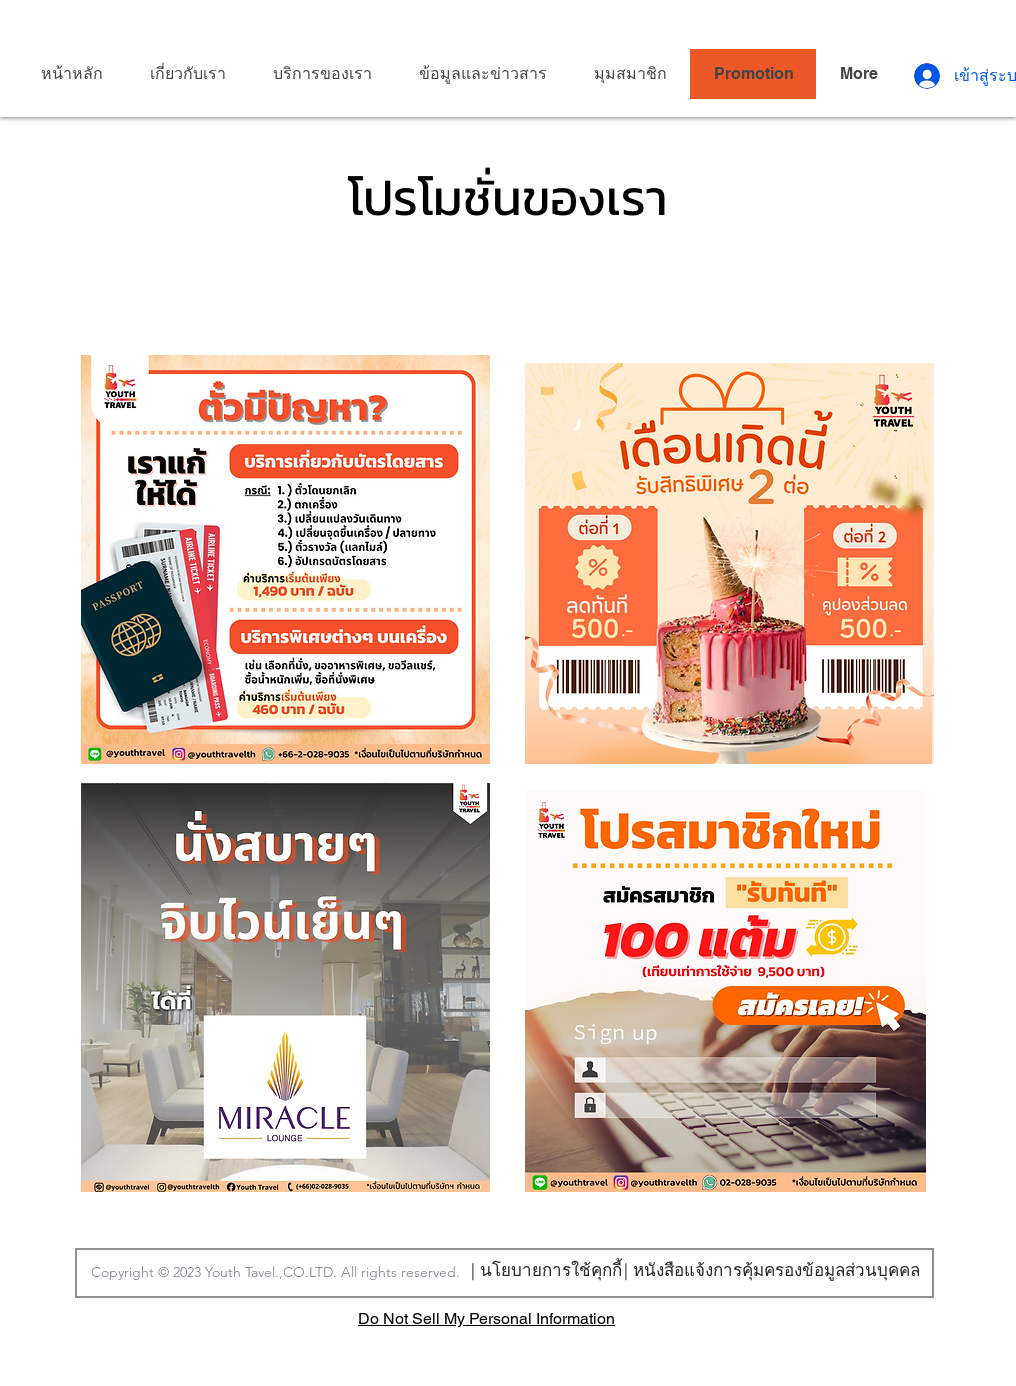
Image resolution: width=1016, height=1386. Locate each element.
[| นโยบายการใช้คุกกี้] (546, 1269)
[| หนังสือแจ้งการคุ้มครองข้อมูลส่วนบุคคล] (771, 1269)
